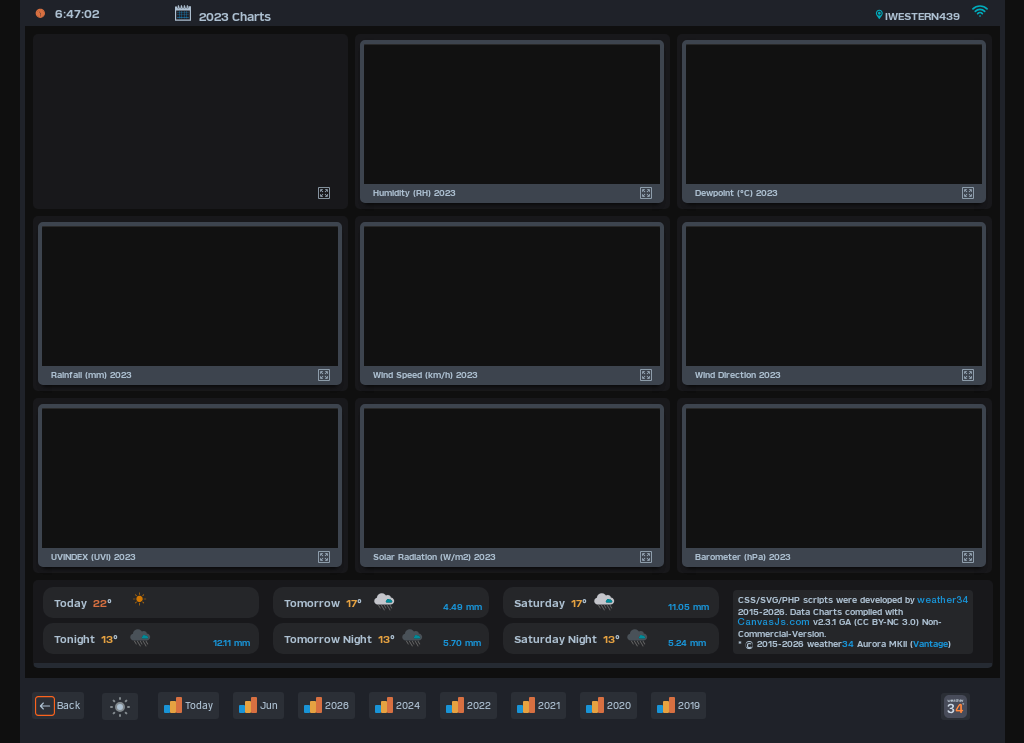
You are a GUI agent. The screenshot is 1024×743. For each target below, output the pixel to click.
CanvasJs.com (773, 622)
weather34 (942, 600)
